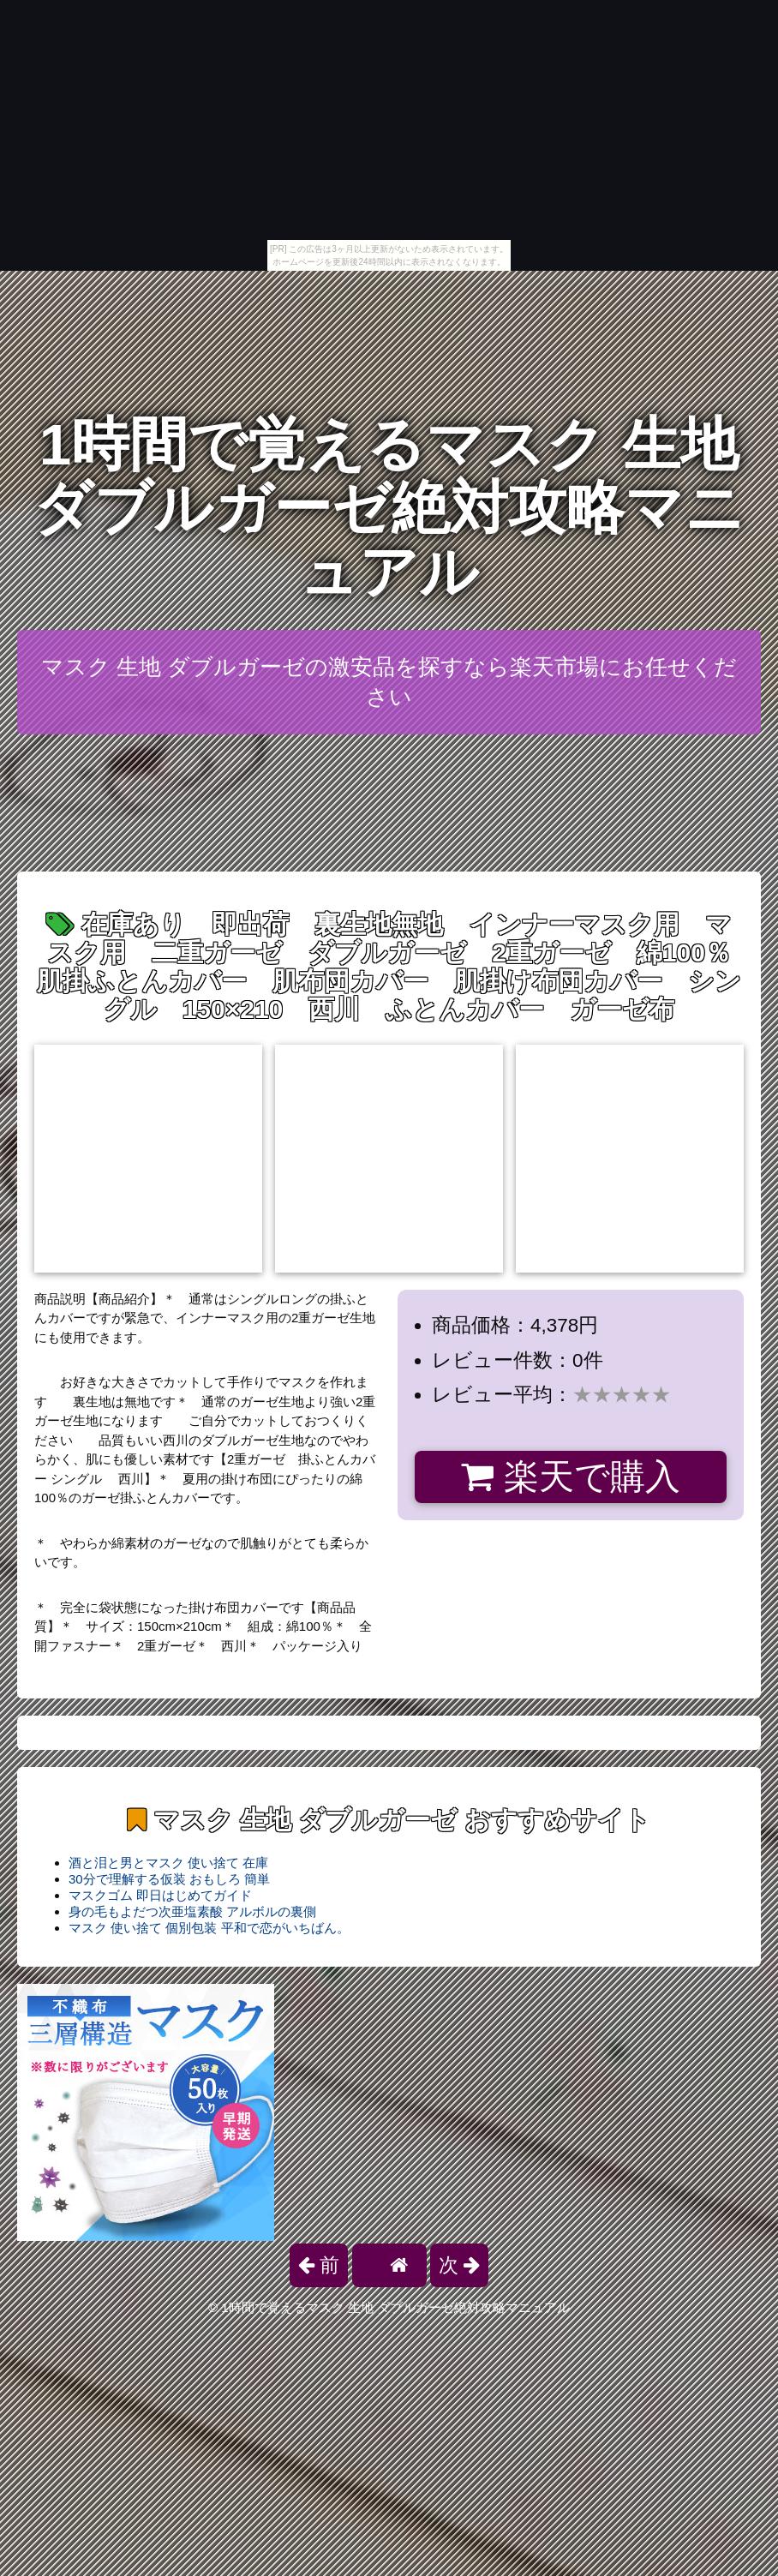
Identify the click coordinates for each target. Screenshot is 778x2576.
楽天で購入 (570, 1476)
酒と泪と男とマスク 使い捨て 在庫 (168, 1862)
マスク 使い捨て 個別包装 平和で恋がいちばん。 (209, 1927)
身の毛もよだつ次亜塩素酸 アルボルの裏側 (192, 1911)
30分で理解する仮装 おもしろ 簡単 (169, 1879)
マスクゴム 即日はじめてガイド (160, 1895)
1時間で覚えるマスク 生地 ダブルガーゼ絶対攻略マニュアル (389, 508)
